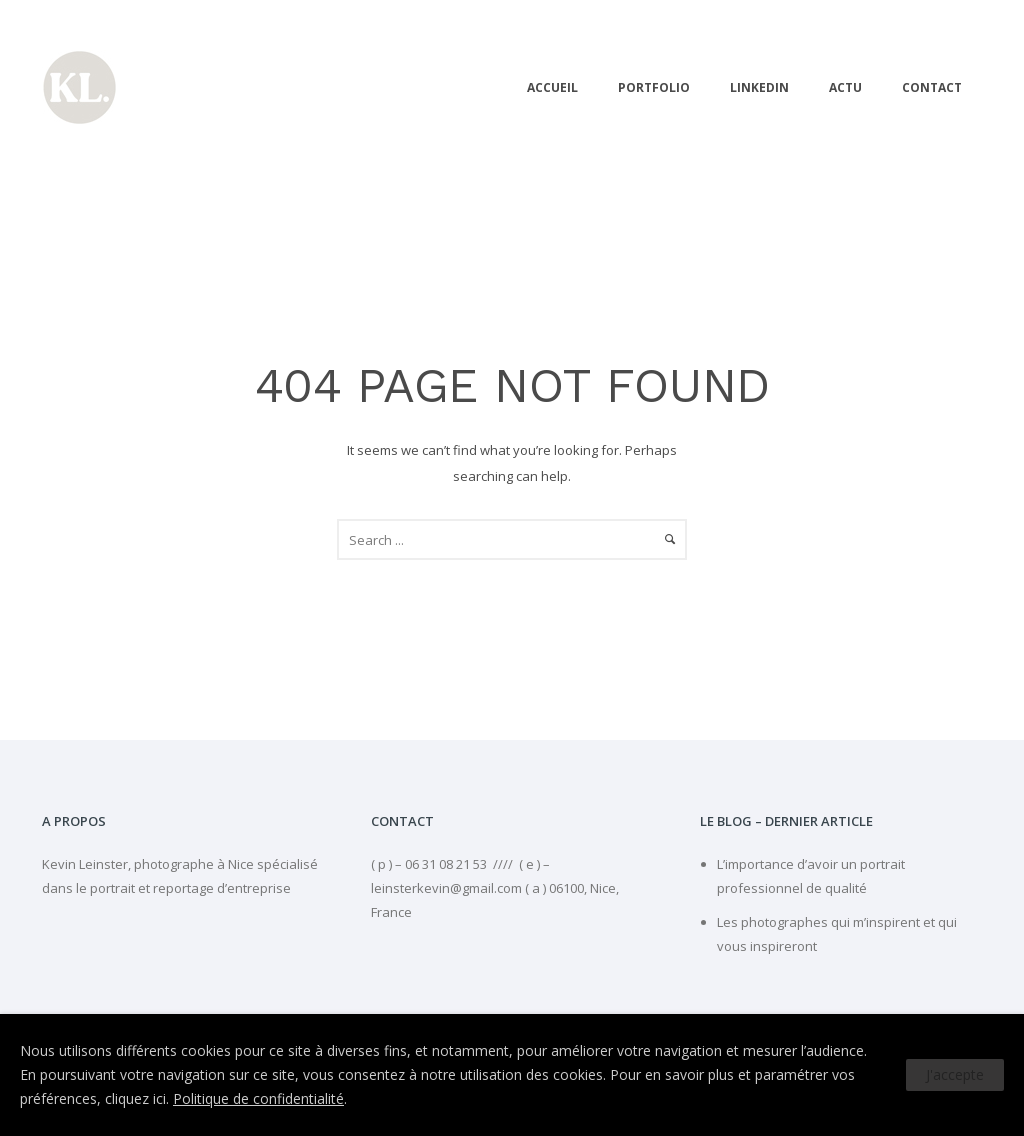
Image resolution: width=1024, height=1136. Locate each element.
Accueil (552, 87)
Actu (845, 87)
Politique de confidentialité (258, 1098)
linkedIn (759, 87)
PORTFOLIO (654, 87)
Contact (932, 87)
